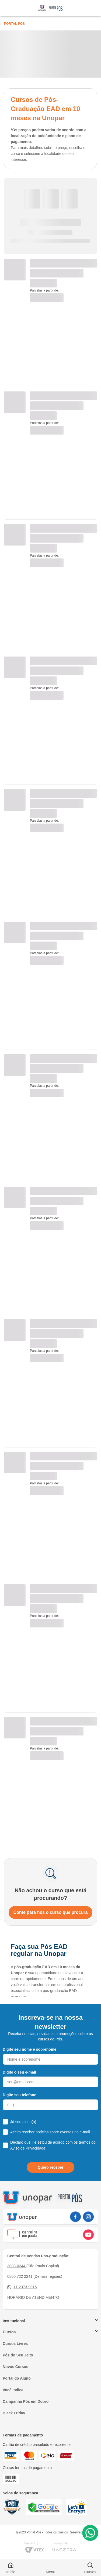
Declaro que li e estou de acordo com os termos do (53, 2145)
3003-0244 (16, 2266)
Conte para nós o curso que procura (50, 1912)
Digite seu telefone (19, 2095)
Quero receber (51, 2167)
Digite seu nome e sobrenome (29, 2049)
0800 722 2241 (20, 2276)
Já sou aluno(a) (23, 2122)
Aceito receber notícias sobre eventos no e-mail (50, 2132)
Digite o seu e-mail (19, 2072)
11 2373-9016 (22, 2287)
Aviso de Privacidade (27, 2148)
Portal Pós (14, 24)
